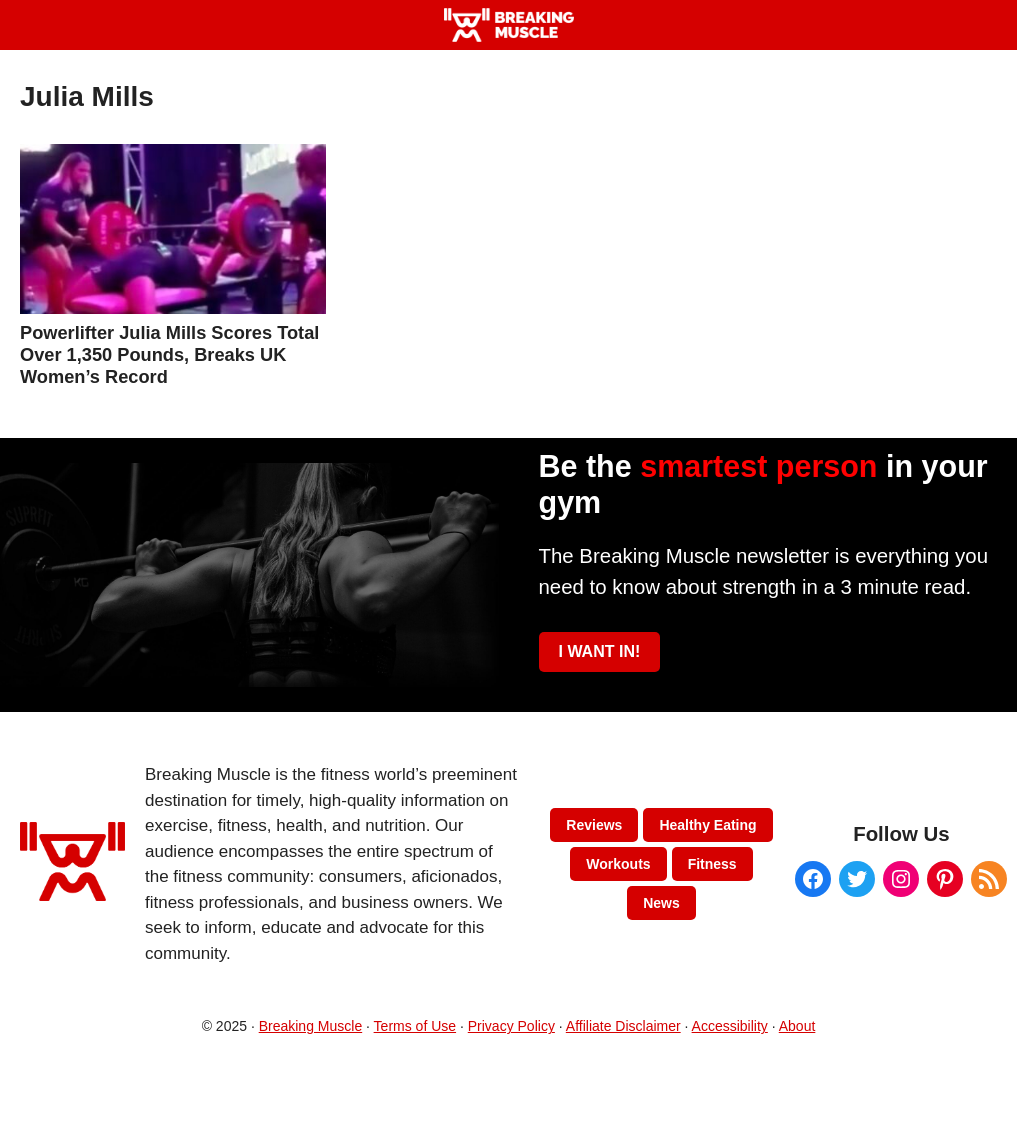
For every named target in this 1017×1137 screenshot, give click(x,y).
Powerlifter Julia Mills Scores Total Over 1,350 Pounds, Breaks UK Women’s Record (169, 354)
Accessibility (730, 1026)
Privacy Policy (511, 1026)
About (797, 1026)
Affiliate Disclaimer (623, 1026)
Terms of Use (415, 1026)
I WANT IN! (600, 651)
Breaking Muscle (311, 1026)
